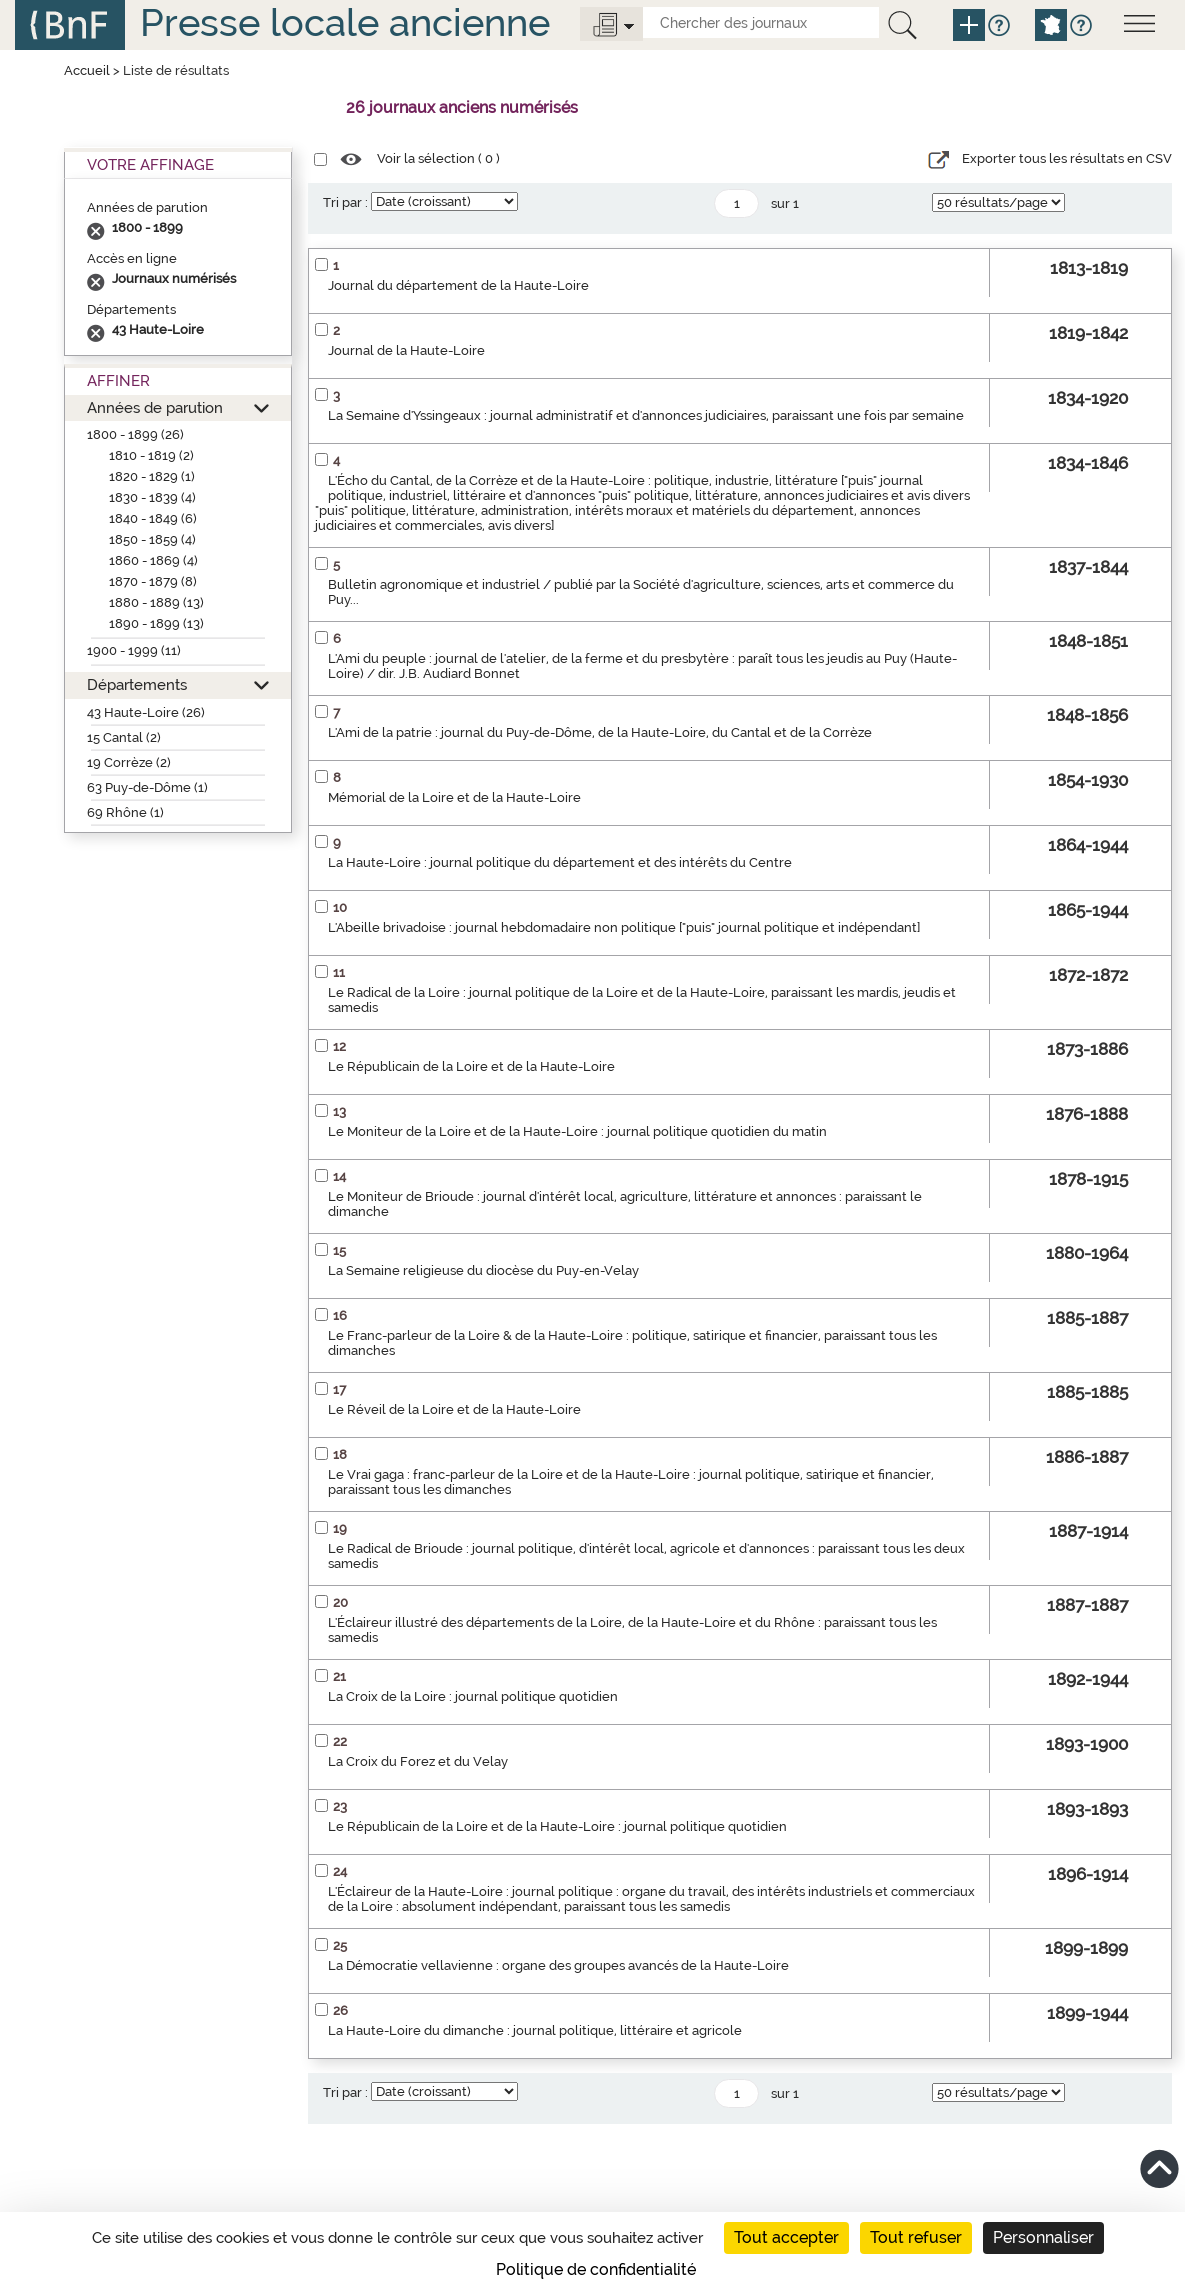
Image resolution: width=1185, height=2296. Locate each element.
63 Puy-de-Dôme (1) (147, 787)
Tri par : (345, 202)
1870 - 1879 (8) (153, 581)
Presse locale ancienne (345, 22)
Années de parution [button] (155, 407)
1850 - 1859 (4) (152, 539)
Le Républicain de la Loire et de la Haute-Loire (471, 1066)
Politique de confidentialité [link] (596, 2269)
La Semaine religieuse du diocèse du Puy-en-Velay (483, 1270)
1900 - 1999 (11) (134, 650)
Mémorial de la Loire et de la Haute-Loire (454, 797)
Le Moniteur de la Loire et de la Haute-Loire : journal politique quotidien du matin (577, 1131)
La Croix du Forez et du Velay (418, 1761)
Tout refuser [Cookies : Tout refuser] (916, 2237)
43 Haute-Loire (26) (146, 712)
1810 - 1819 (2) (151, 455)
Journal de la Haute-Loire (406, 350)
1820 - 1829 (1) (152, 476)
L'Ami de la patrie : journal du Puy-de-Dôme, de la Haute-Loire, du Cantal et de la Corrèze (600, 732)
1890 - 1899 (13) (156, 623)
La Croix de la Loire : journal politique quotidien (473, 1696)
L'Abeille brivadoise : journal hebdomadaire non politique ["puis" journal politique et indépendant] (624, 927)
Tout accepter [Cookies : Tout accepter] (786, 2237)
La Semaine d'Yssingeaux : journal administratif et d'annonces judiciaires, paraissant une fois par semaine (646, 415)
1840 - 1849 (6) (153, 518)
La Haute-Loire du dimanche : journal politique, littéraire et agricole (535, 2030)
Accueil (87, 70)
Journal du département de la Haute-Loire (458, 285)
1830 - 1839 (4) (152, 497)
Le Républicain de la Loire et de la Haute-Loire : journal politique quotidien (557, 1826)
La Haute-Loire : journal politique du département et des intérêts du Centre (560, 862)
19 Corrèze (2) (129, 762)
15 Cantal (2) (124, 737)
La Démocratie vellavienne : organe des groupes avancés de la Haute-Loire (558, 1965)
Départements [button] (137, 684)
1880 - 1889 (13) (156, 602)
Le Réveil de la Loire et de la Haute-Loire (454, 1409)
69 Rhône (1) (125, 812)
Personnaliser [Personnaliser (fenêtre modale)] (1043, 2237)
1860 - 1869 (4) (153, 560)
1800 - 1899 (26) (135, 434)
